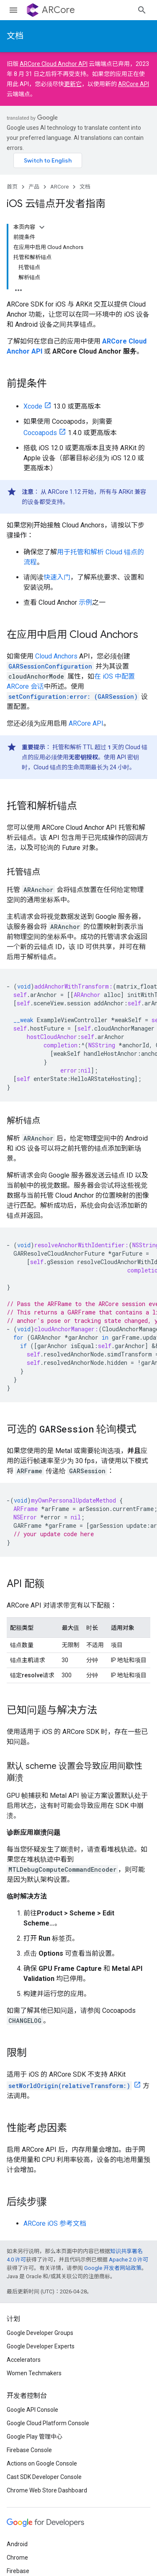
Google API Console (32, 2409)
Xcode (32, 406)
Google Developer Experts (41, 2346)
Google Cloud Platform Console (48, 2423)
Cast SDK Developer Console (44, 2477)
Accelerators (24, 2359)
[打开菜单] (13, 10)
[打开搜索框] (142, 10)
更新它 (73, 84)
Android (17, 2544)
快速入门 (57, 577)
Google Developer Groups (40, 2332)
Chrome (17, 2557)
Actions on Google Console (42, 2463)
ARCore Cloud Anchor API (54, 63)
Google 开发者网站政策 (113, 2268)
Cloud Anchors (56, 656)
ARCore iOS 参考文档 (54, 2223)
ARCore (58, 10)
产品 (33, 187)
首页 (12, 187)
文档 (15, 36)
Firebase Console (29, 2450)
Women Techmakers (34, 2373)
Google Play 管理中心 (34, 2436)
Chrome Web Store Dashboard (47, 2490)
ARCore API (133, 84)
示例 (85, 602)
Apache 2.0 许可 (128, 2259)
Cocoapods (40, 433)
